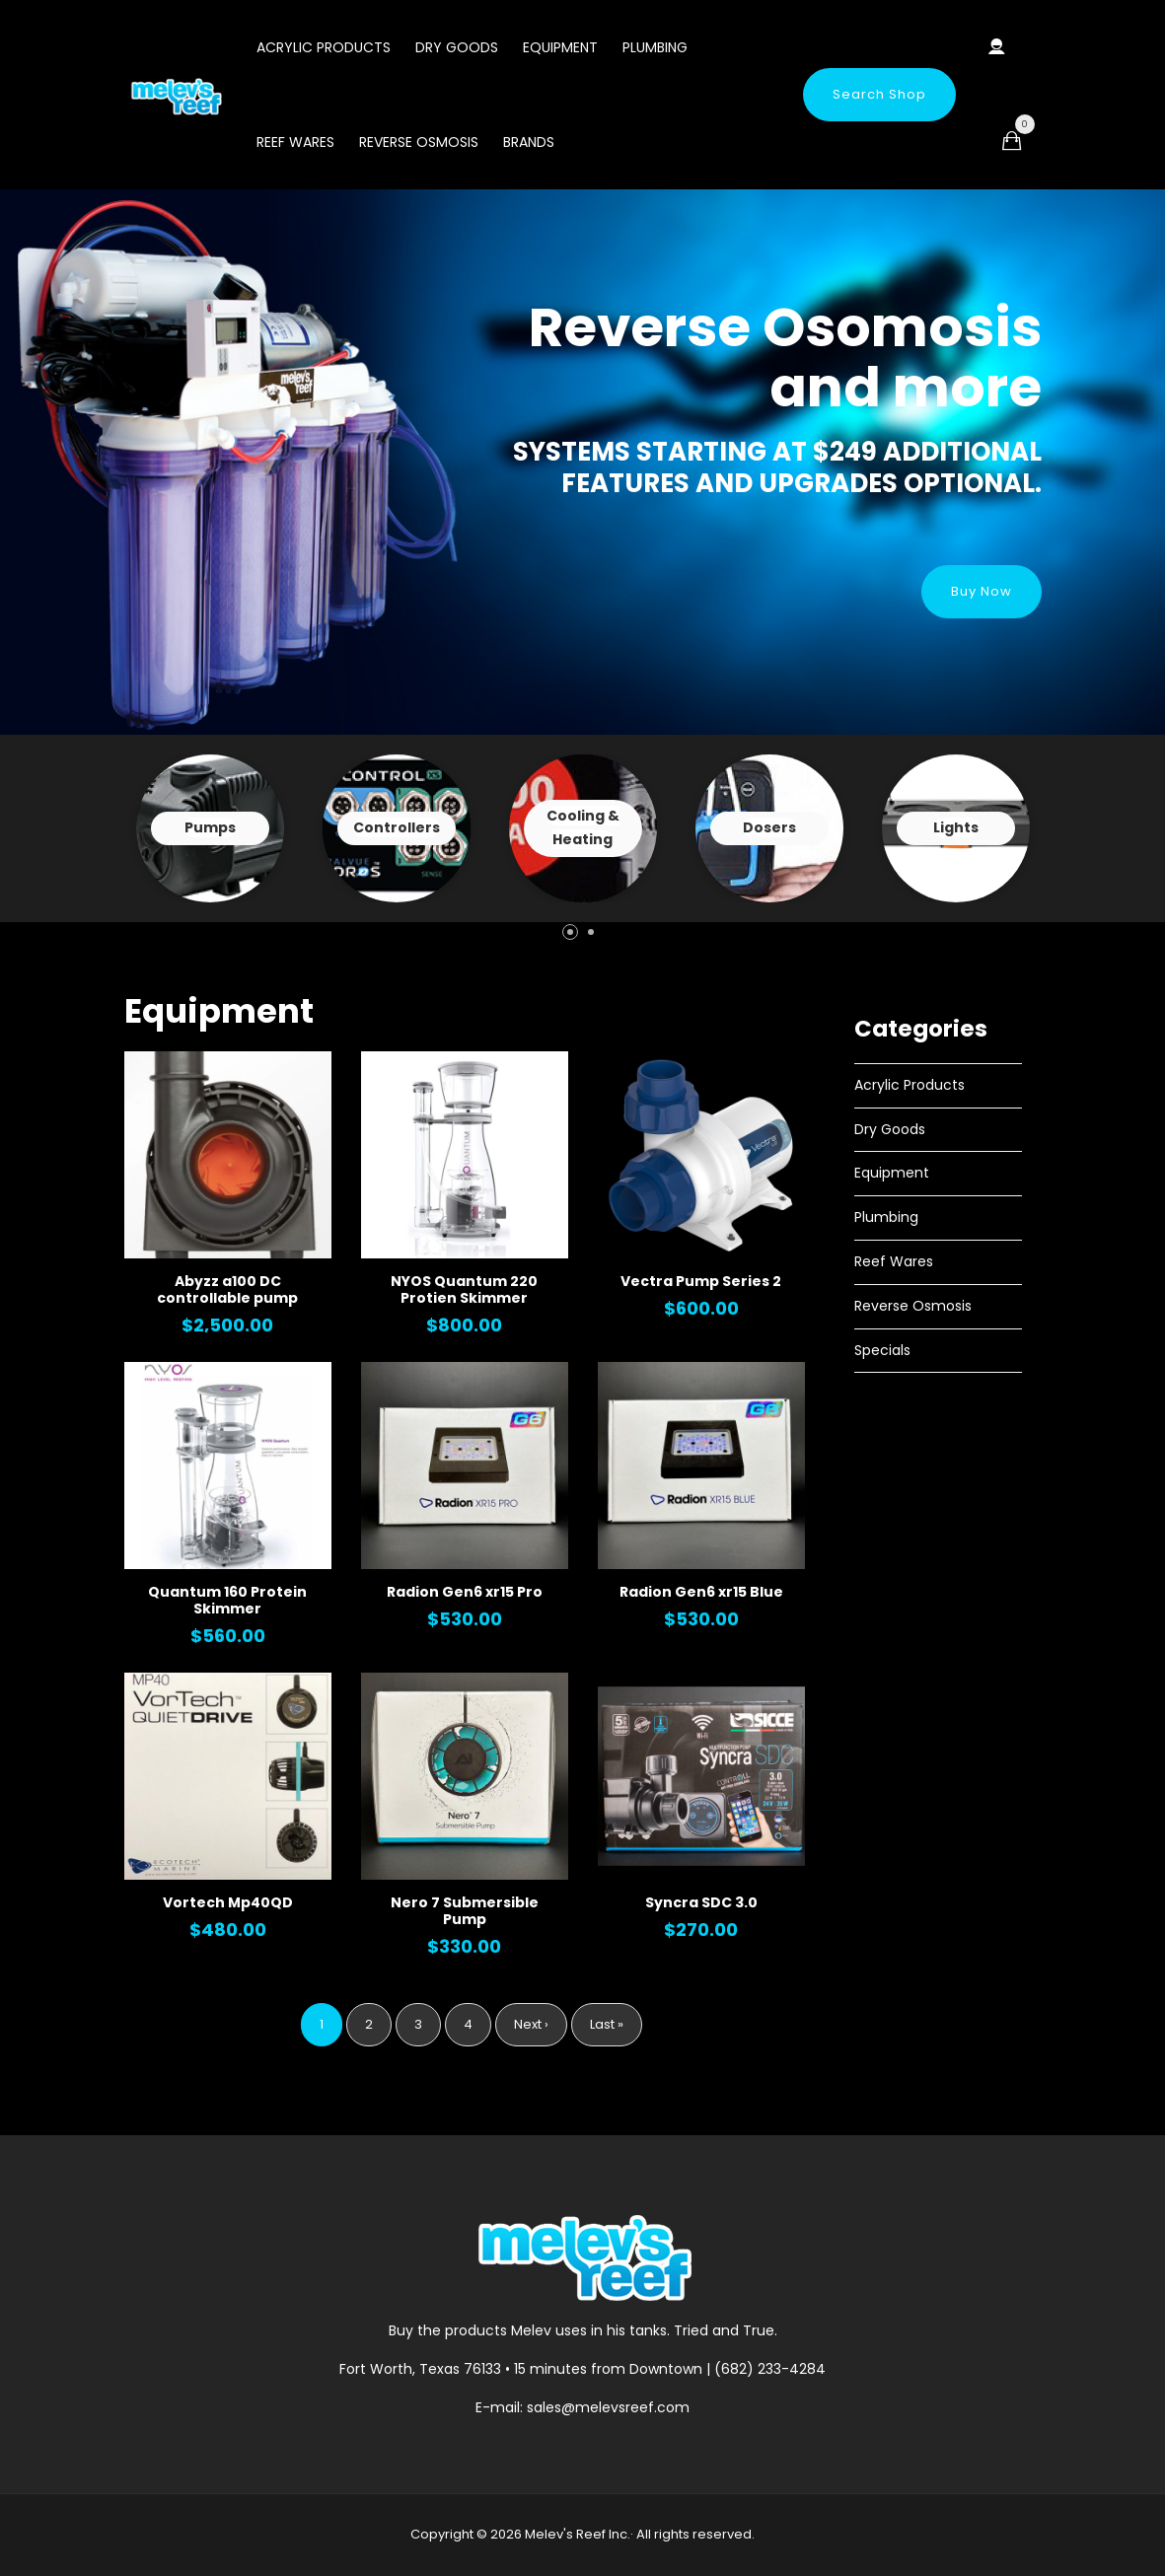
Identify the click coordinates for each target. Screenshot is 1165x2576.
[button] (570, 932)
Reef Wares (295, 142)
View (210, 828)
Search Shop (879, 94)
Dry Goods (456, 47)
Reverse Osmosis (418, 142)
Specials (882, 1350)
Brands (528, 142)
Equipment (560, 47)
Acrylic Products (323, 47)
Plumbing (655, 47)
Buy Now (981, 591)
